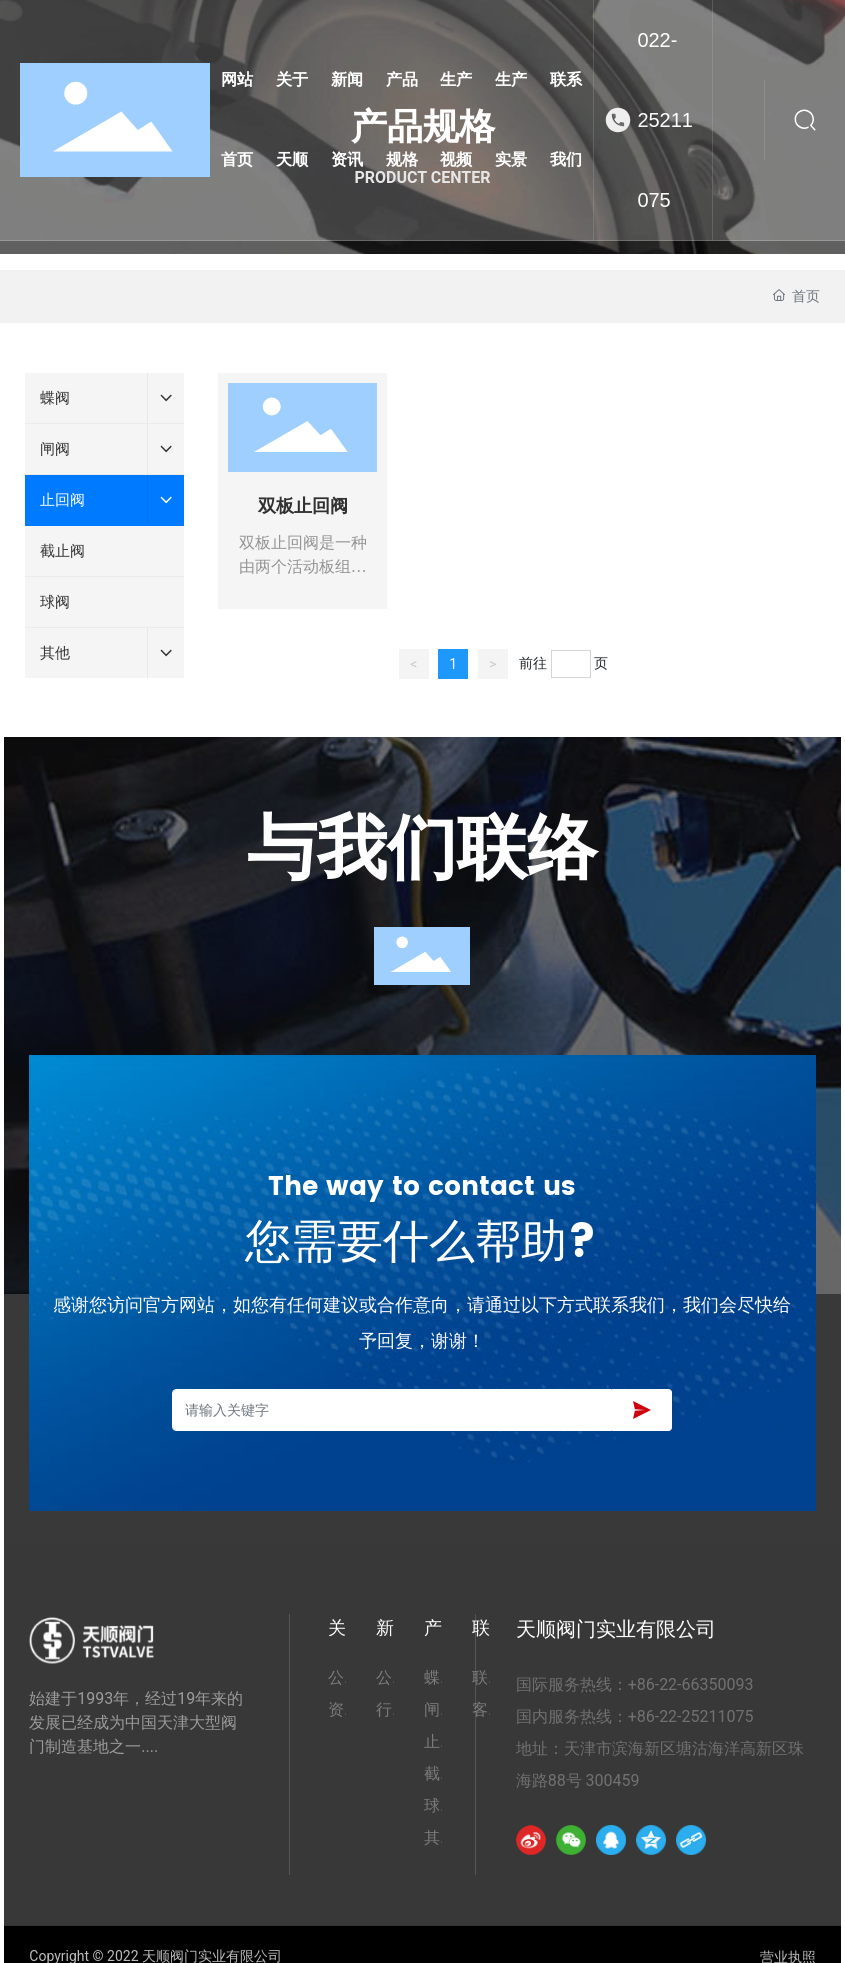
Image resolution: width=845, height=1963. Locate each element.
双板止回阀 (303, 506)
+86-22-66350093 (691, 1684)
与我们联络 (422, 851)
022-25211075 (665, 120)
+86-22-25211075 (691, 1716)
